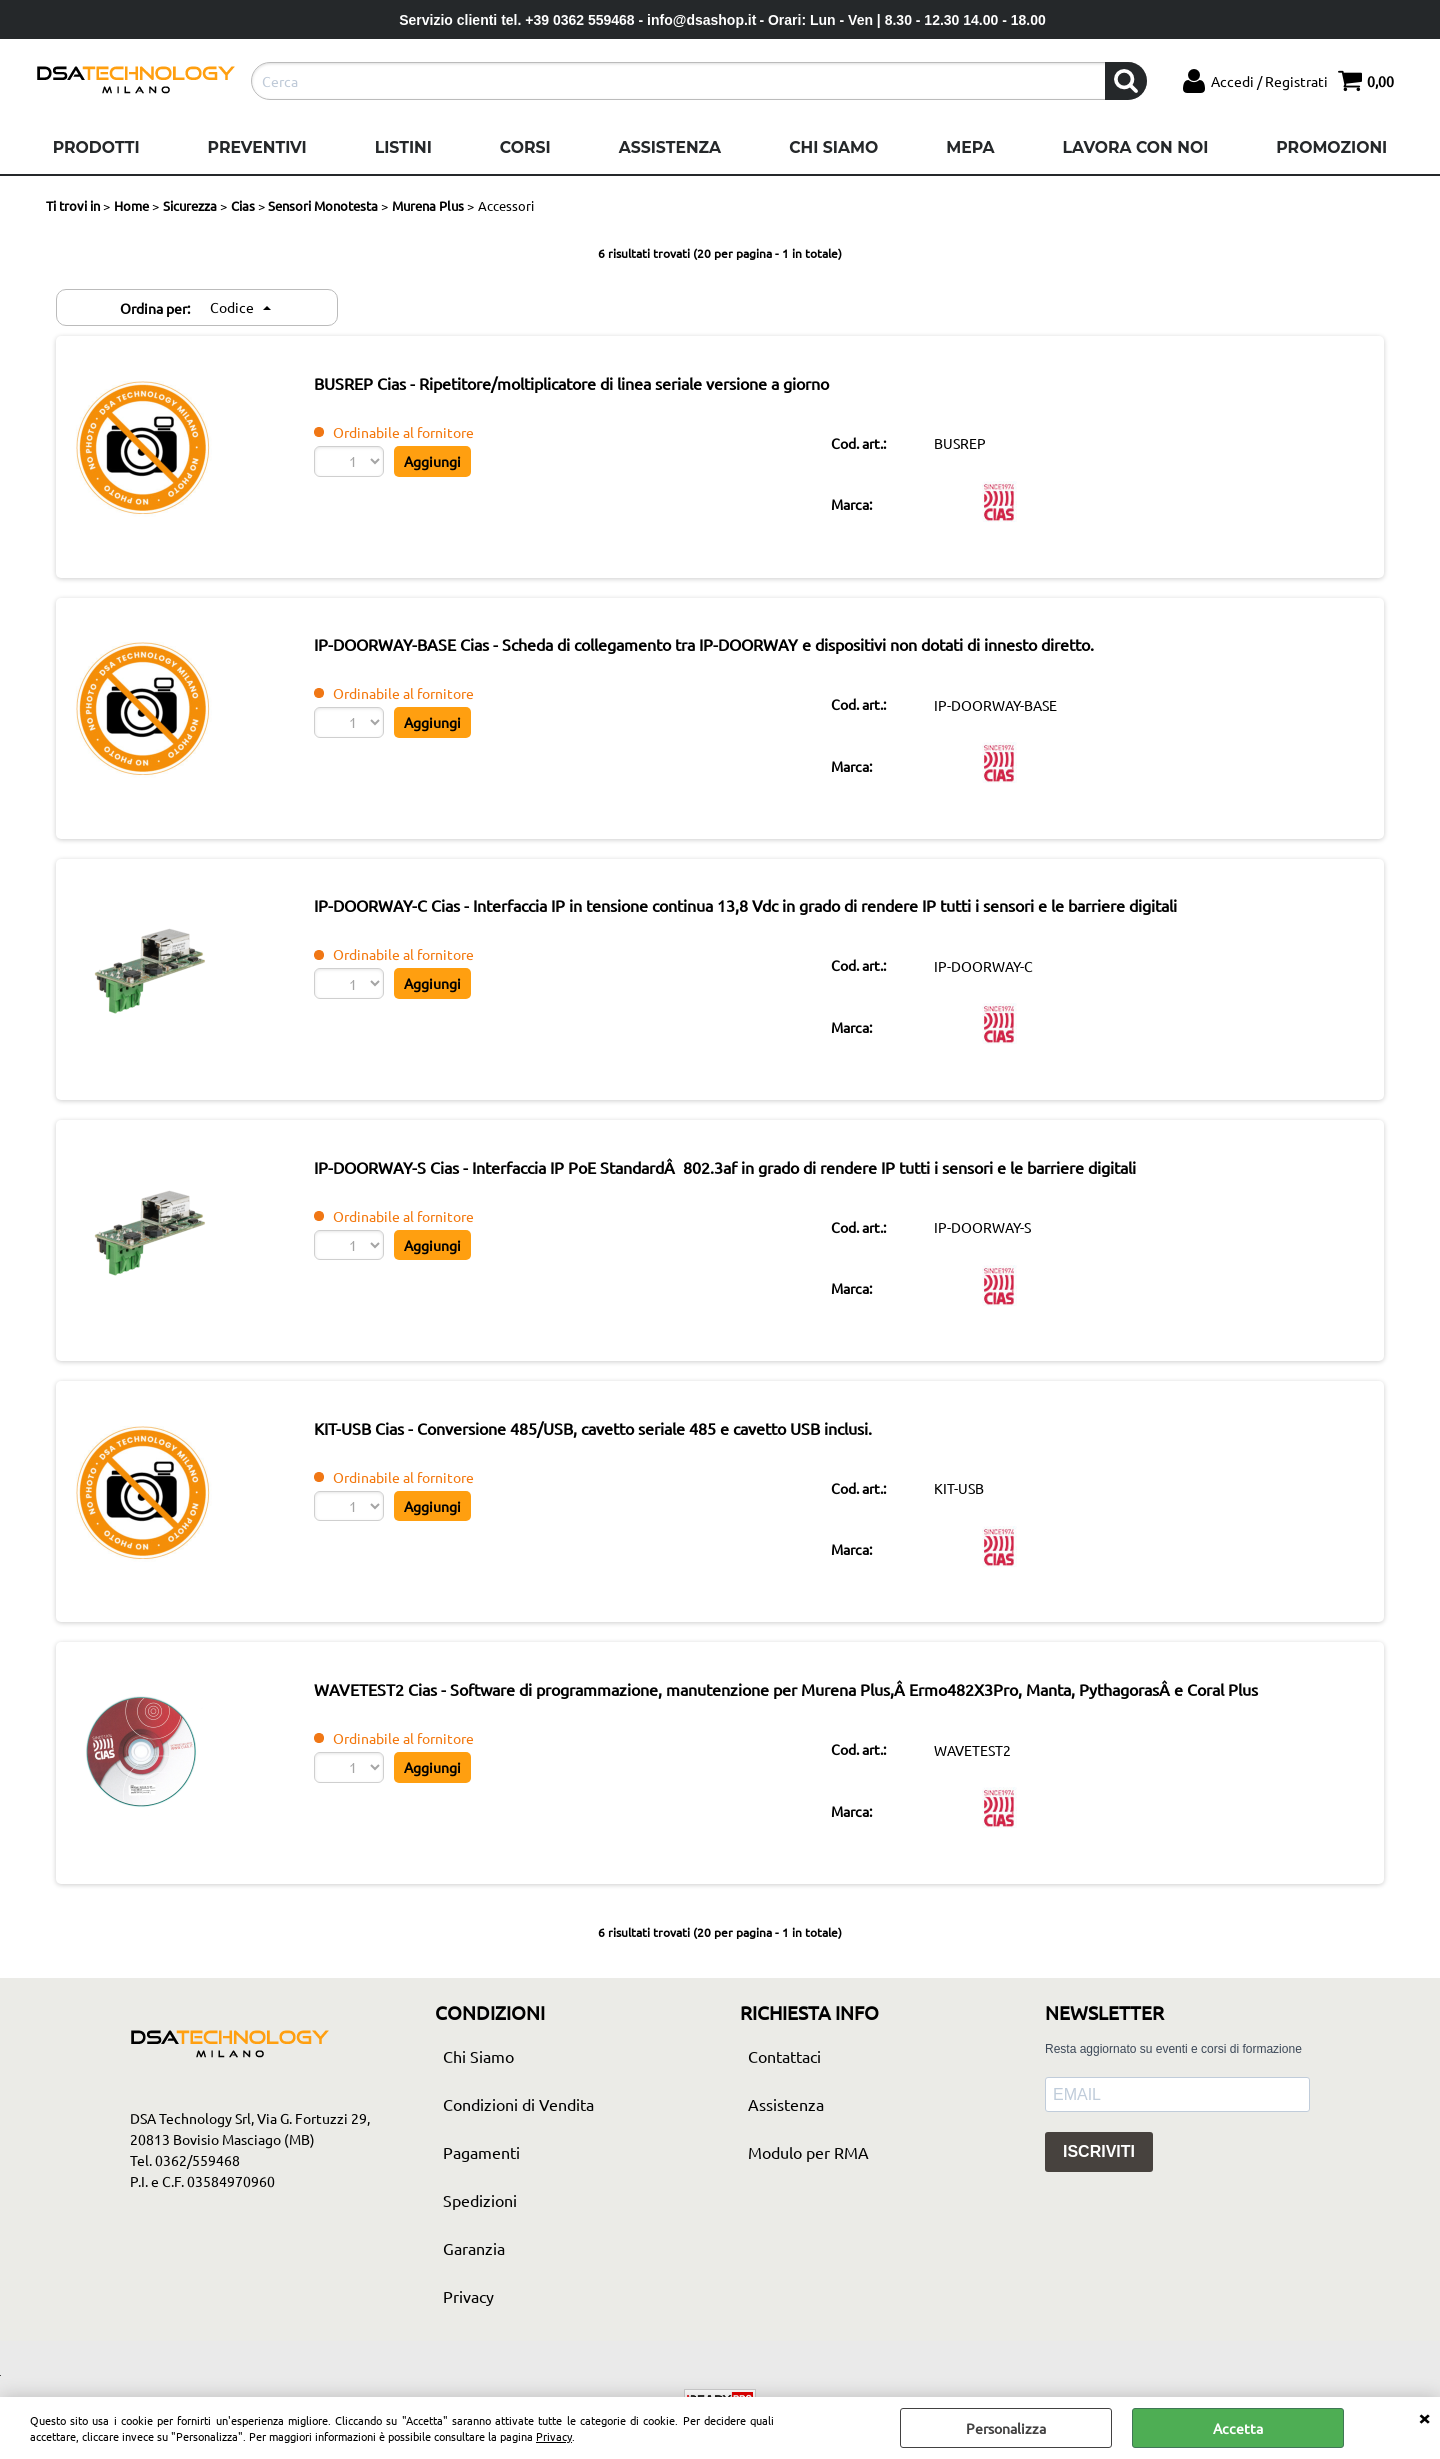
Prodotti (96, 147)
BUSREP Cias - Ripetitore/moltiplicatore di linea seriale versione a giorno (603, 386)
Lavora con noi (1135, 147)
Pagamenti (481, 2192)
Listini (403, 147)
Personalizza (1006, 2428)
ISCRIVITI (1099, 2192)
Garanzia (474, 2288)
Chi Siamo (833, 147)
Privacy (554, 2436)
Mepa (970, 147)
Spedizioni (480, 2240)
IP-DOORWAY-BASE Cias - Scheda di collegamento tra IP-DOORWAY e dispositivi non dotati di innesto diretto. (736, 654)
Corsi (525, 147)
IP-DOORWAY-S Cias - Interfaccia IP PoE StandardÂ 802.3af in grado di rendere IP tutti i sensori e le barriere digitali (757, 1190)
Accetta (1238, 2428)
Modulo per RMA (808, 2192)
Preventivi (257, 147)
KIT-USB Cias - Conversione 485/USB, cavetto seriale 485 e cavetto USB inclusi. (625, 1458)
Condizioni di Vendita (518, 2144)
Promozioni (1331, 147)
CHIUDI (1424, 2417)
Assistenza (670, 147)
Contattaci (784, 2096)
